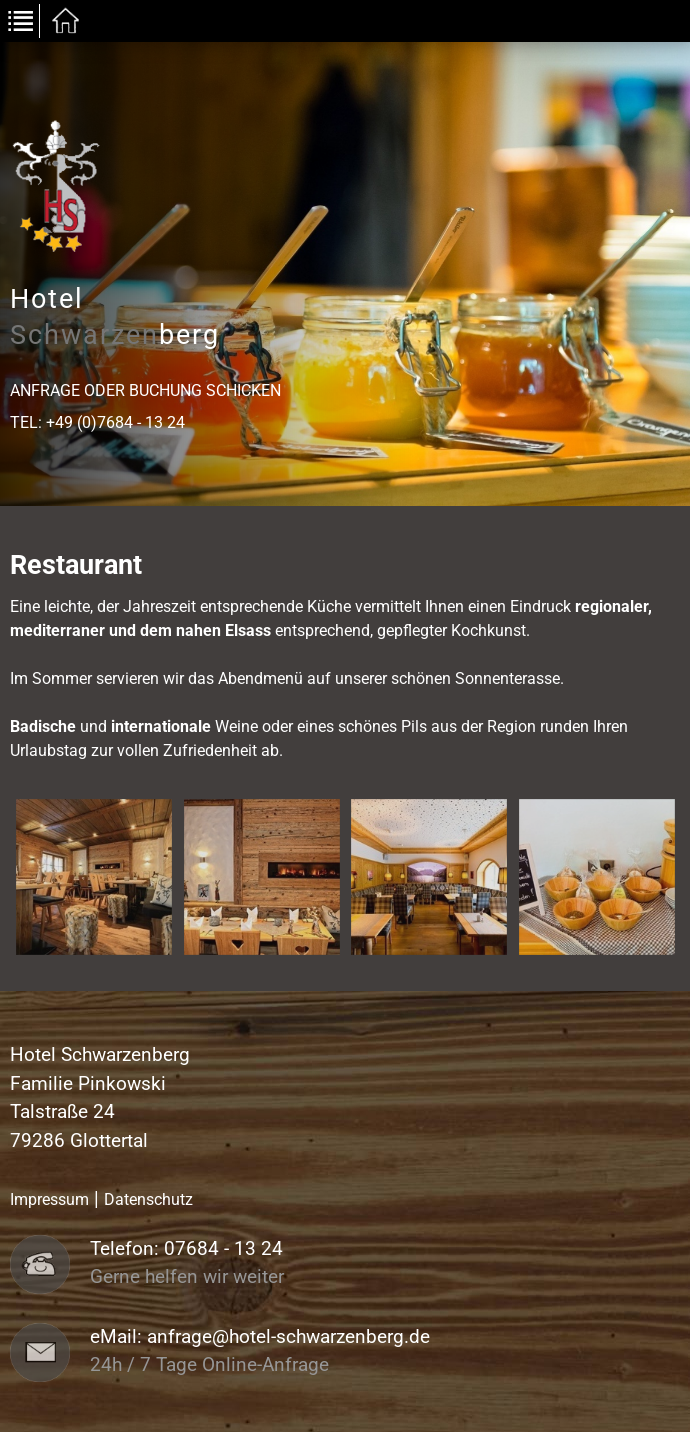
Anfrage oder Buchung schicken (145, 390)
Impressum (49, 1199)
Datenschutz (148, 1199)
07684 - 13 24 (223, 1249)
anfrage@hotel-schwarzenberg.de (288, 1337)
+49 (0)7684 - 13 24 (115, 422)
